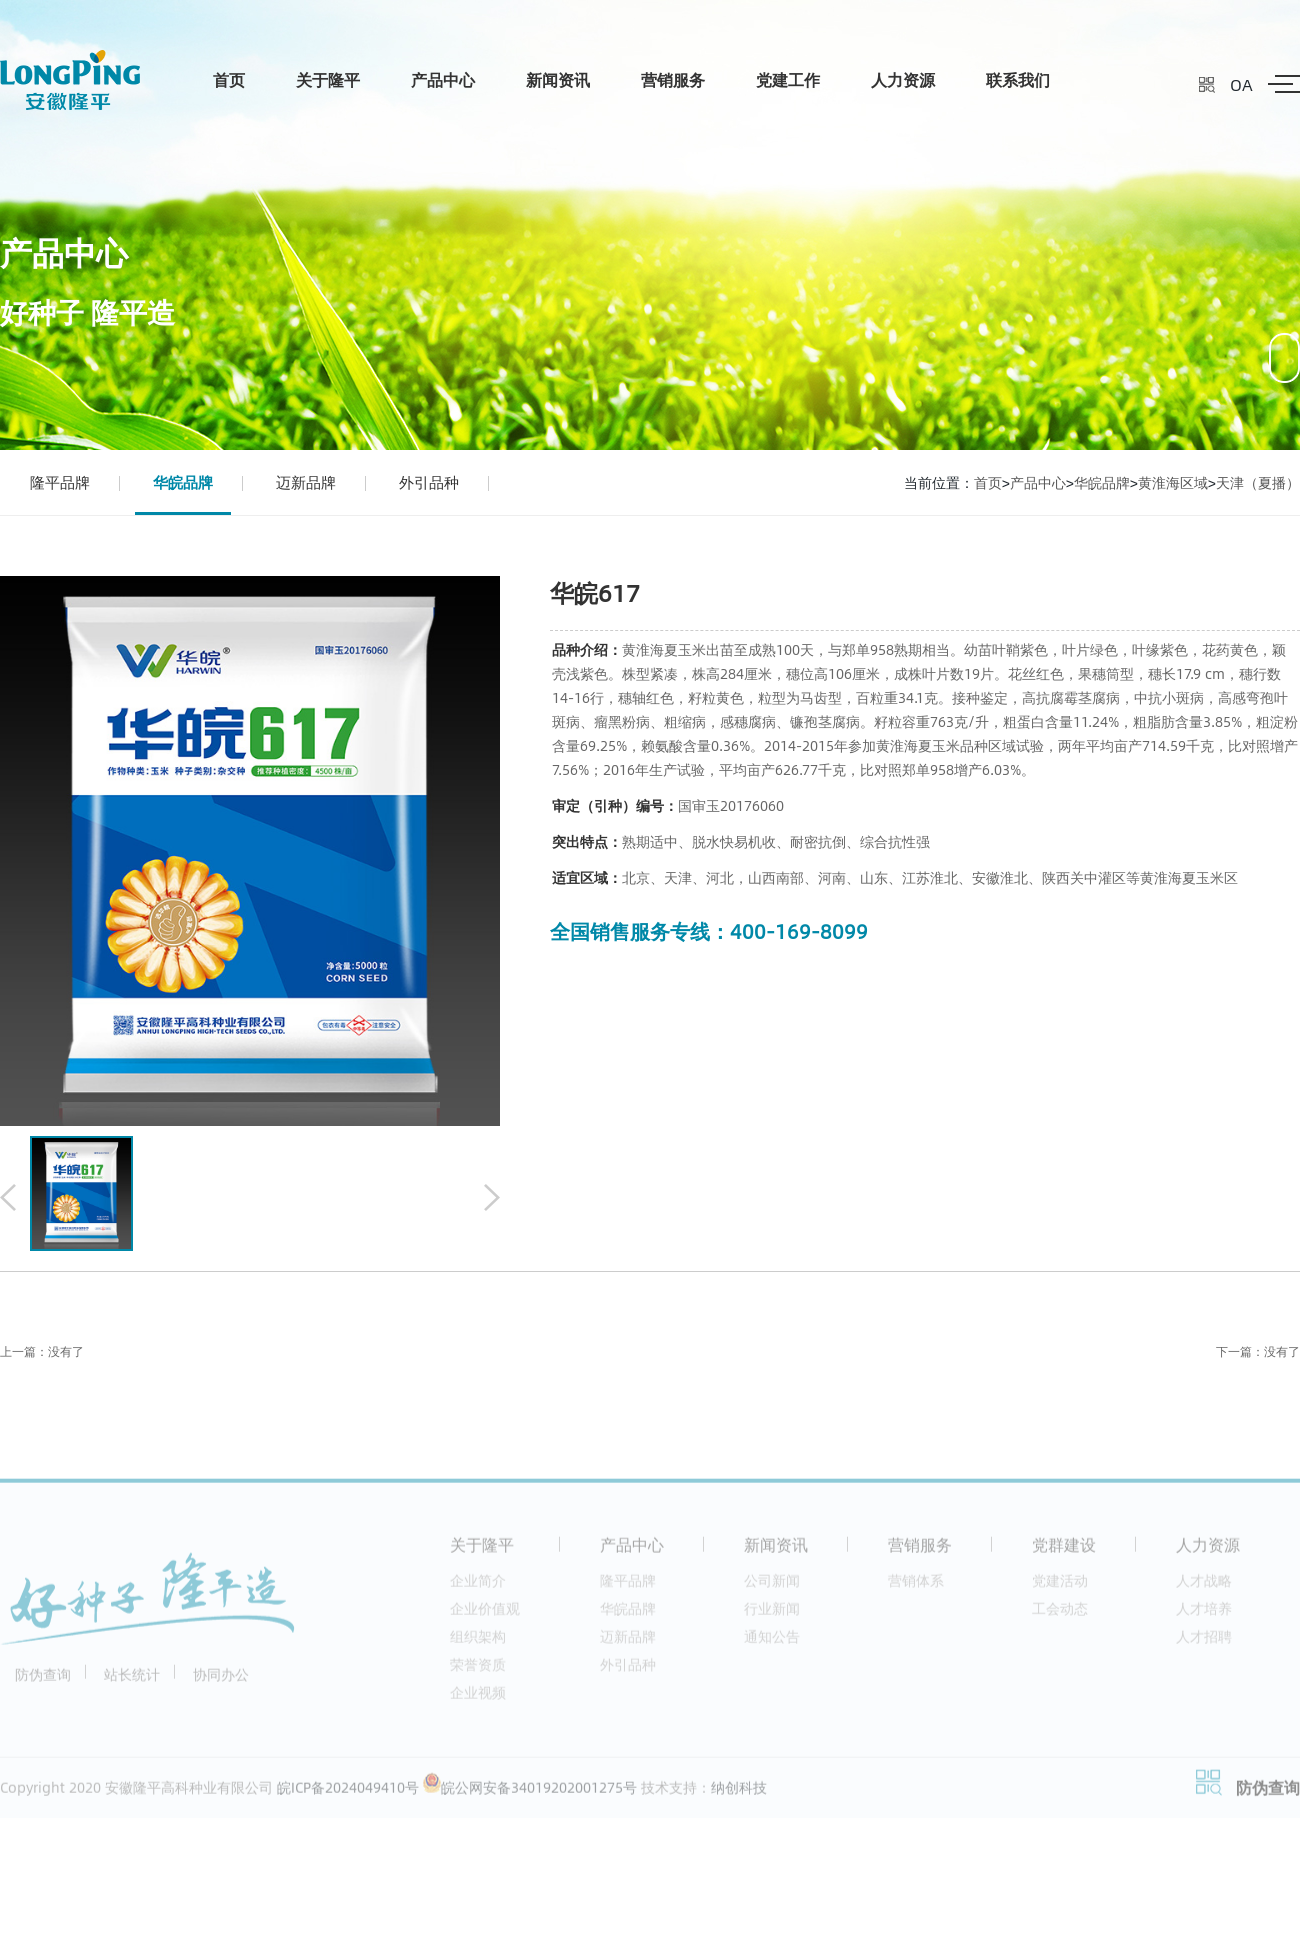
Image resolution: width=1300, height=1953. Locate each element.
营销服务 (673, 79)
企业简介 (478, 1586)
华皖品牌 (183, 482)
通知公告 (772, 1642)
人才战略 (1204, 1586)
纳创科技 (739, 1793)
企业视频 (478, 1698)
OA (1241, 84)
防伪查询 (43, 1680)
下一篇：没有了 (1258, 1351)
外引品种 (429, 482)
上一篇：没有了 (42, 1351)
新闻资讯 (558, 79)
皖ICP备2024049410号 (348, 1793)
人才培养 (1204, 1614)
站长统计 (132, 1680)
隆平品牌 (60, 482)
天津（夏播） (1258, 482)
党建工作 (788, 79)
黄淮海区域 (1173, 482)
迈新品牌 (306, 482)
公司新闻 (772, 1586)
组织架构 (478, 1642)
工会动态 (1060, 1614)
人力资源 (903, 79)
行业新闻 (772, 1614)
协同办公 (221, 1680)
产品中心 (443, 79)
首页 (229, 79)
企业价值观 (485, 1614)
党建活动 (1060, 1586)
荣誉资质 (478, 1670)
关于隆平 (328, 79)
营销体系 (916, 1586)
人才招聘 (1204, 1642)
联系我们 (1018, 79)
